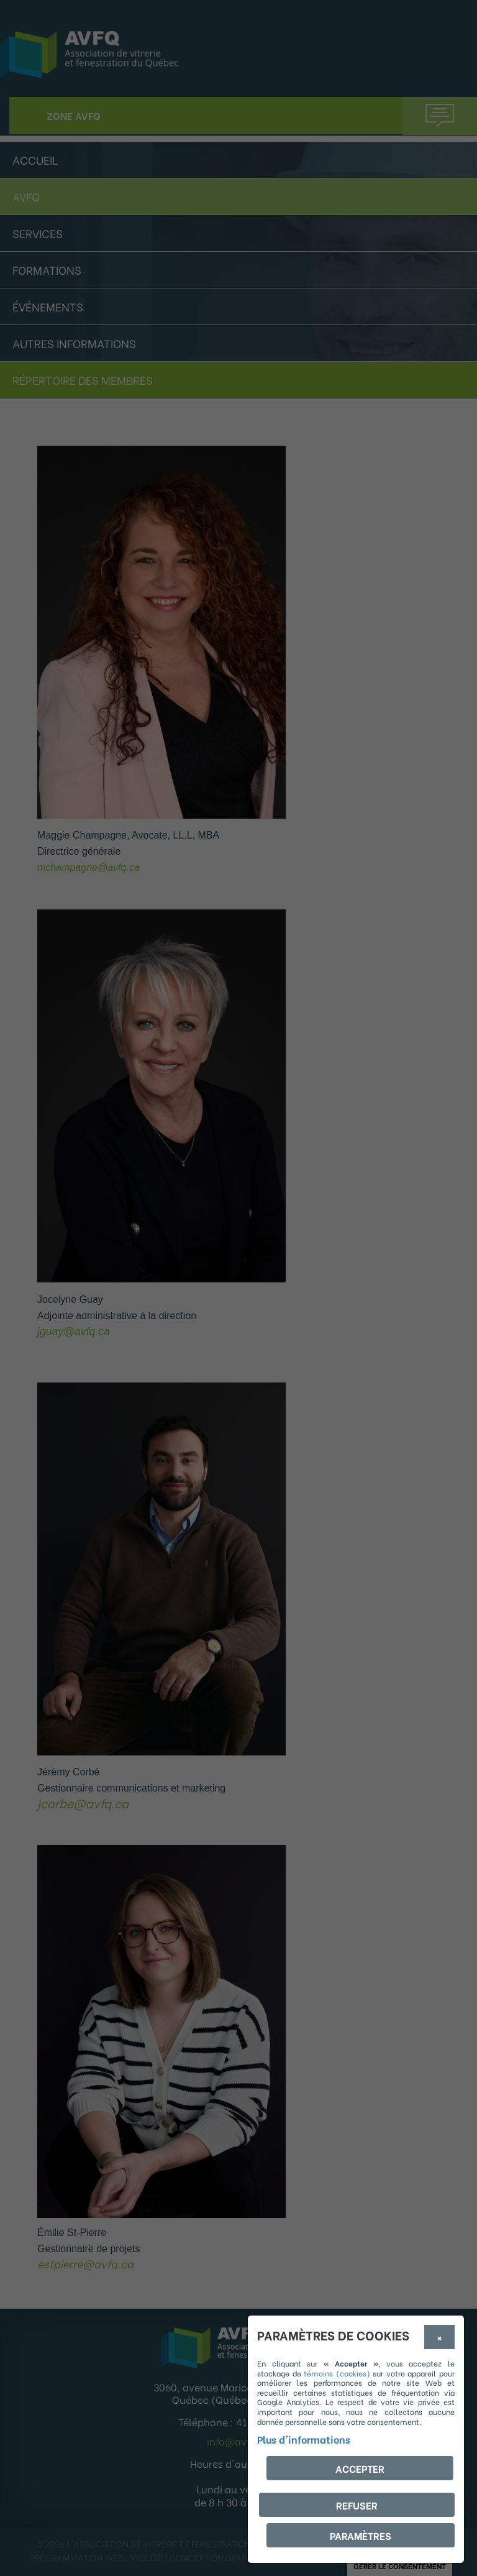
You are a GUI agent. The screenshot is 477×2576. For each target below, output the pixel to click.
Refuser (357, 2505)
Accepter (359, 2468)
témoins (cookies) (337, 2373)
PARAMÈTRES (360, 2535)
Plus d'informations (303, 2439)
